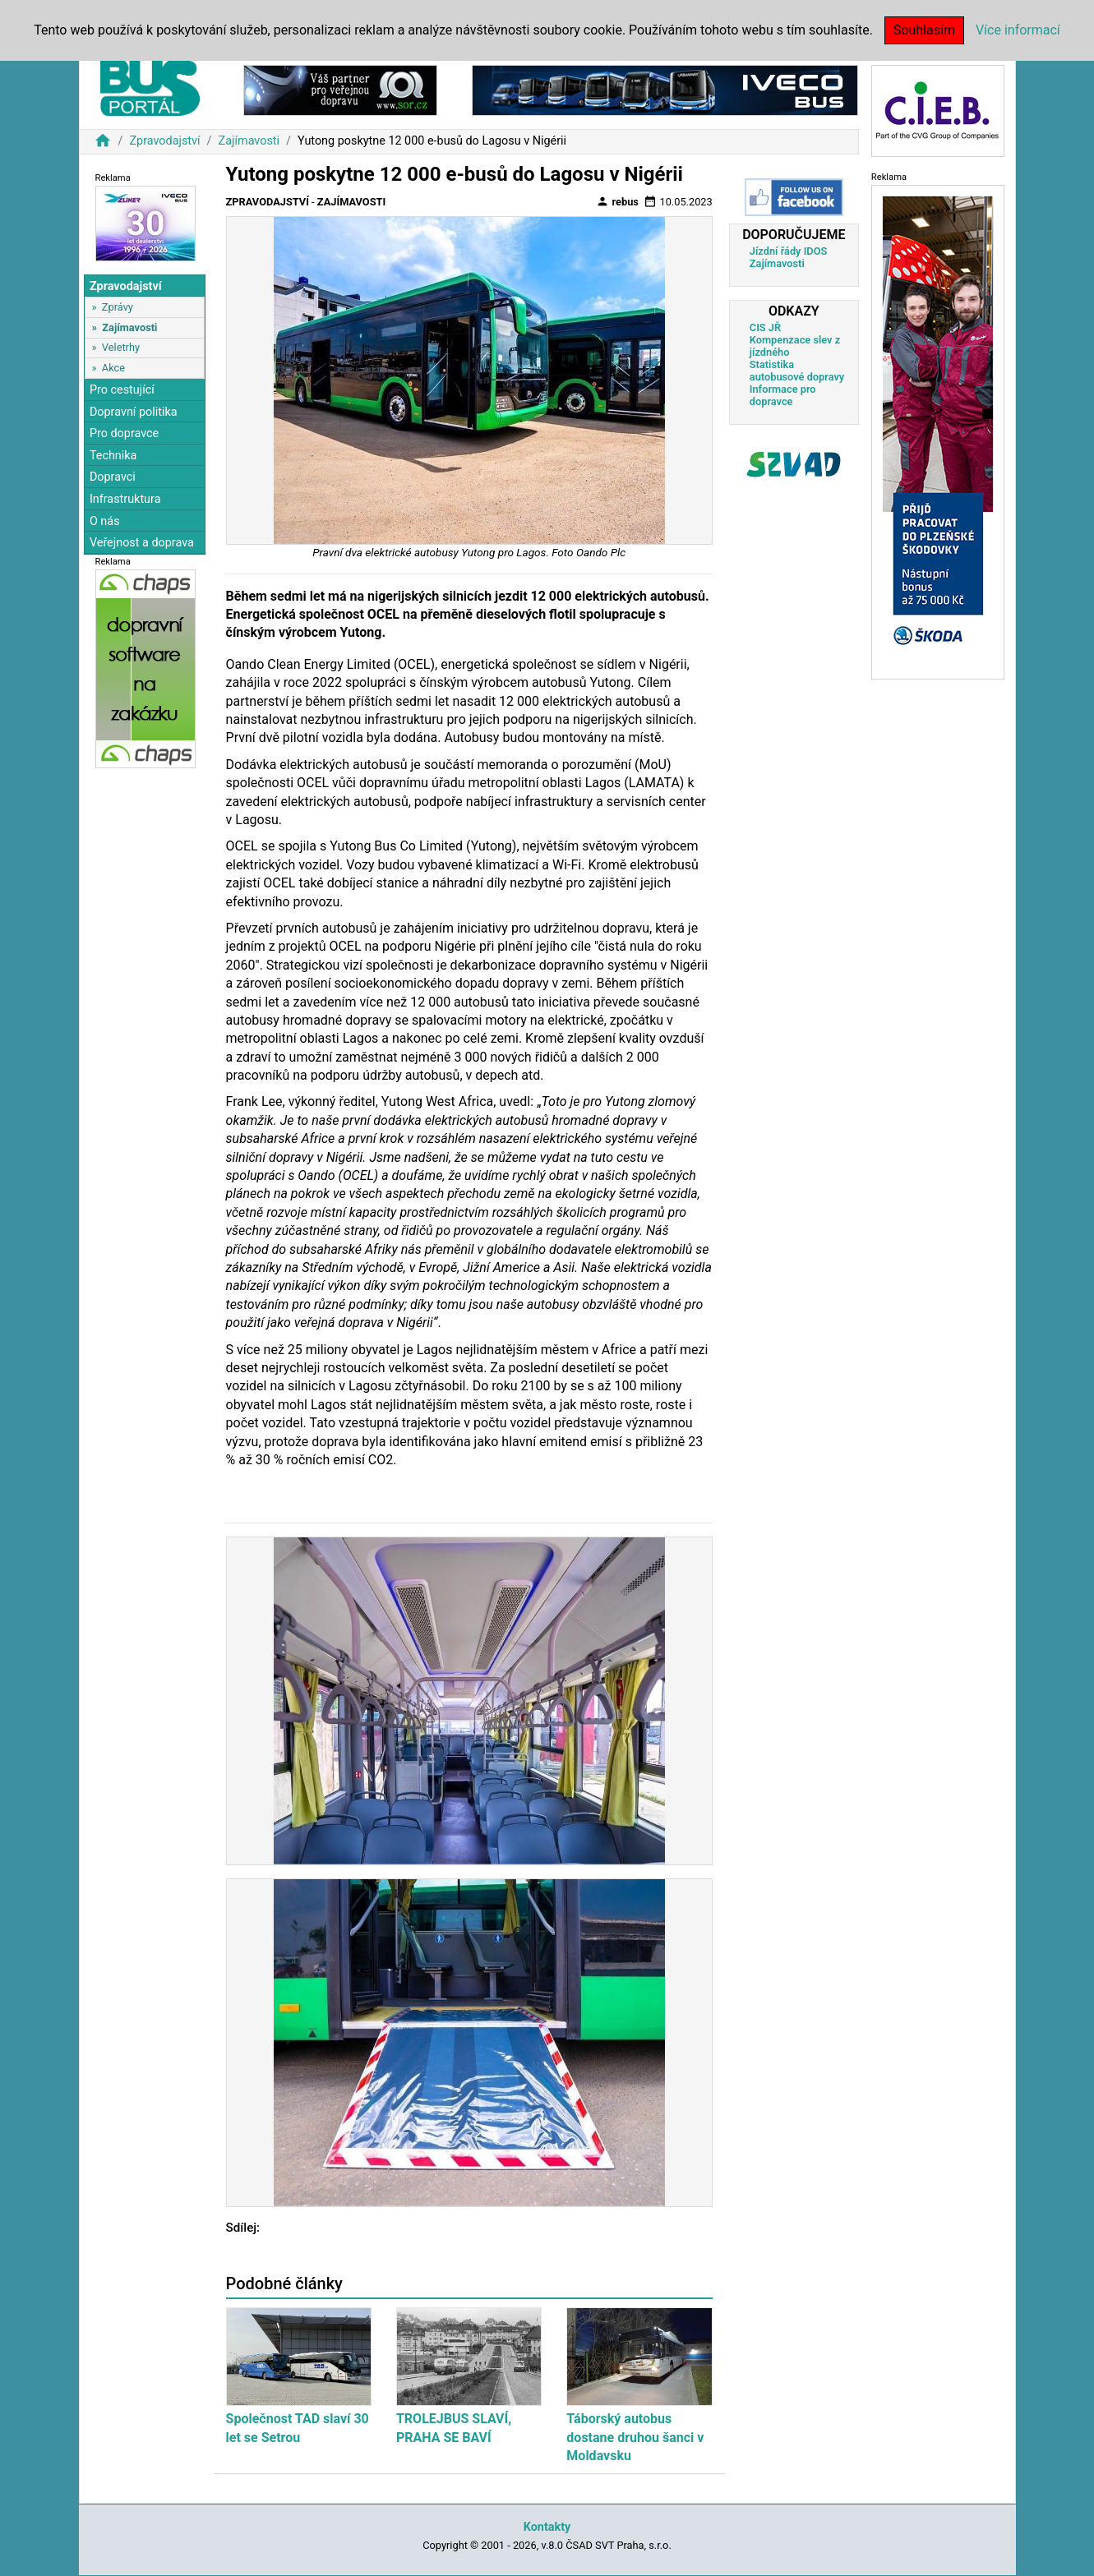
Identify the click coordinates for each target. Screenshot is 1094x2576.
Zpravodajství (164, 141)
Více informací (1018, 30)
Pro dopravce (124, 433)
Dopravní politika (134, 412)
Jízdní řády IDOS (789, 251)
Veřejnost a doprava (142, 543)
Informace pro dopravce (783, 395)
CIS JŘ (765, 327)
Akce (113, 368)
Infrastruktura (125, 499)
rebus (617, 201)
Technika (113, 456)
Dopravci (113, 477)
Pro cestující (122, 390)
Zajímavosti (249, 141)
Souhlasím (924, 30)
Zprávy (117, 307)
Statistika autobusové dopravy (797, 370)
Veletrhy (121, 347)
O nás (105, 521)
